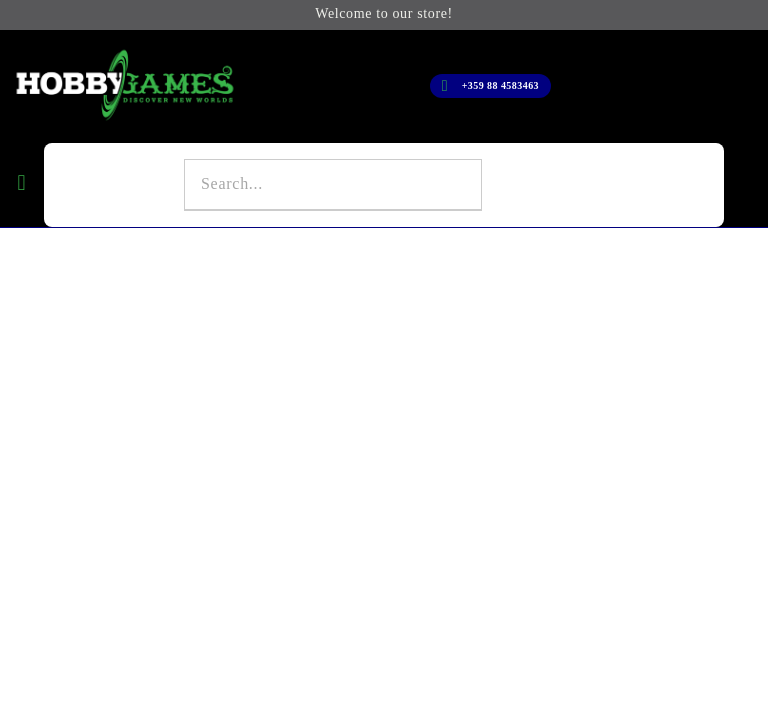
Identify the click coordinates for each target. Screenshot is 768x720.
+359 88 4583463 (500, 85)
